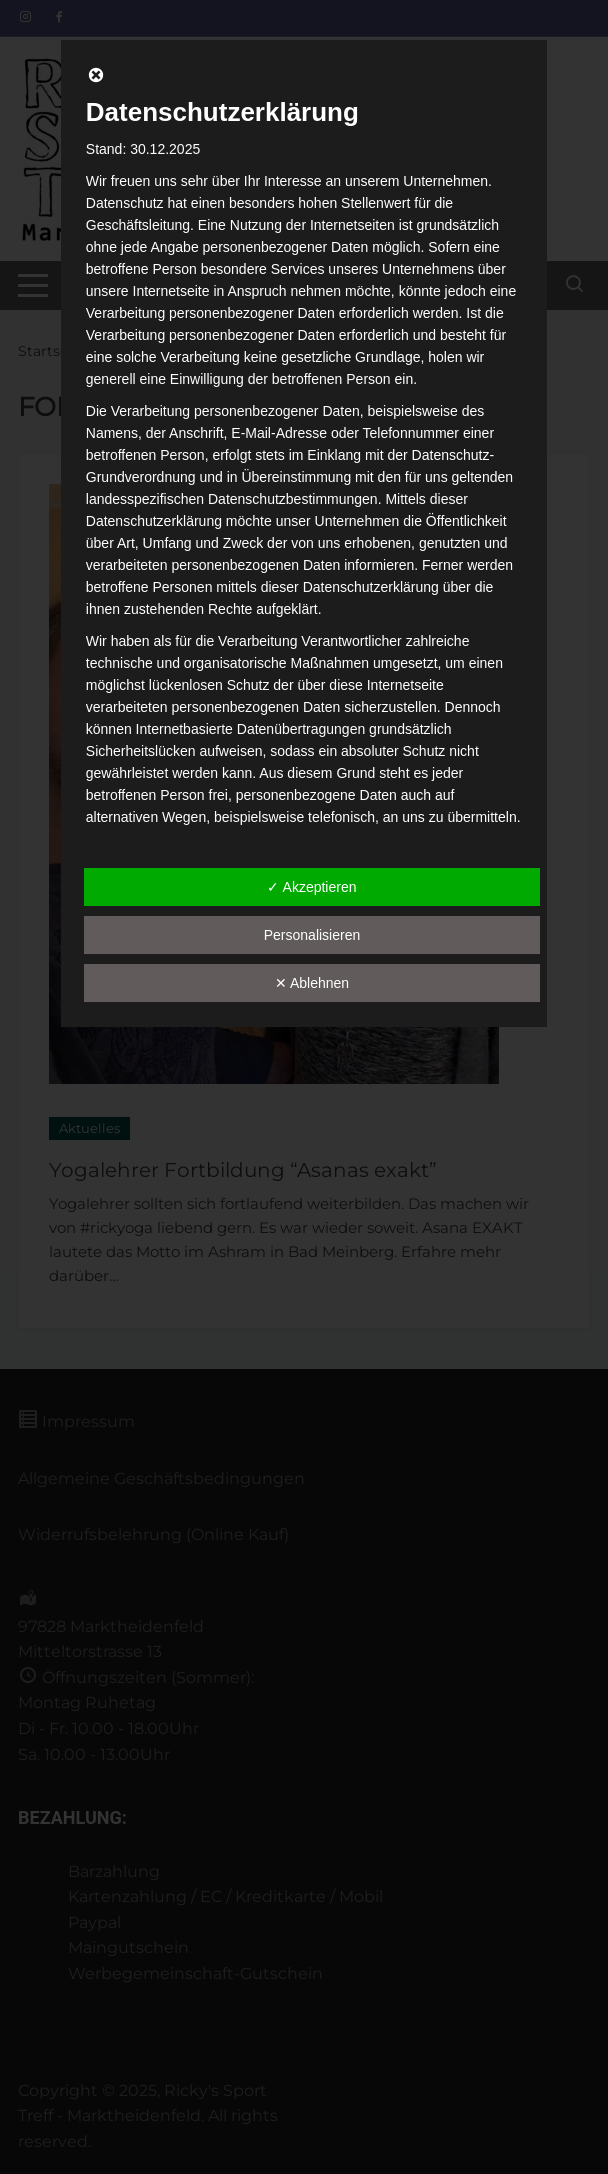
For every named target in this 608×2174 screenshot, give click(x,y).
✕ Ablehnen (312, 983)
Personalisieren (312, 935)
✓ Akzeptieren (311, 887)
